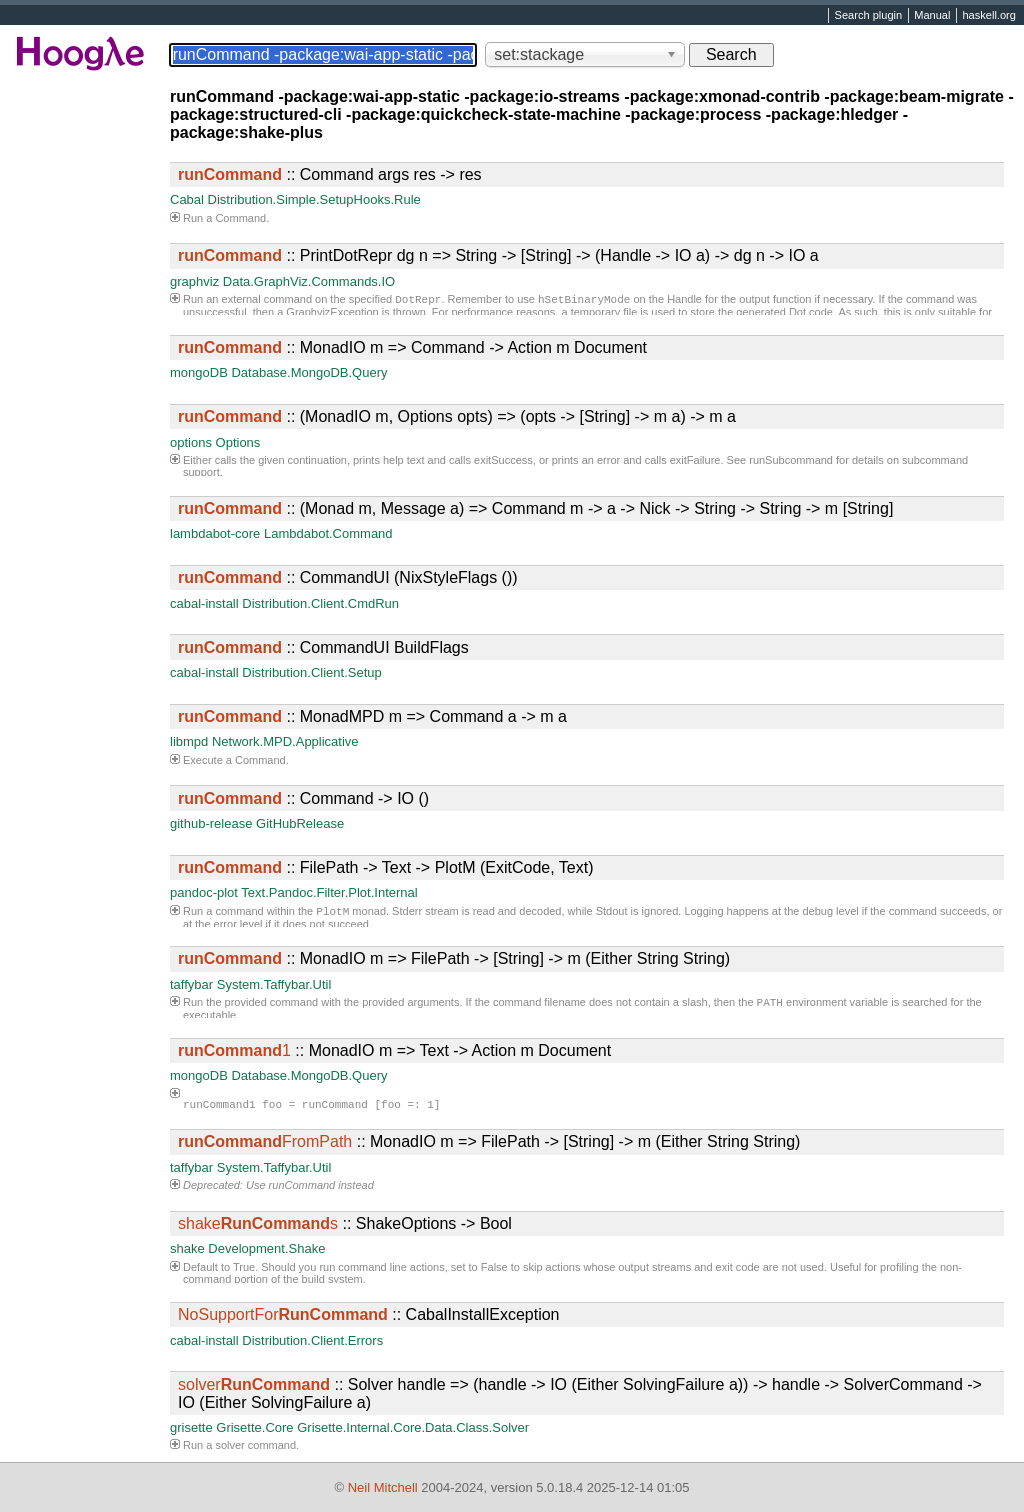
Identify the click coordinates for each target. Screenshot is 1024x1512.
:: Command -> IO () (303, 798)
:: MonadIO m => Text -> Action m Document (394, 1050)
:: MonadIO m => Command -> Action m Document (412, 347)
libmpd (189, 741)
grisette (191, 1427)
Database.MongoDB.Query (309, 372)
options (191, 442)
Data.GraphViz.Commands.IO (309, 281)
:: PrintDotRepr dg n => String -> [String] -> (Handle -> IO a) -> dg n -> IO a (498, 255)
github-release (211, 823)
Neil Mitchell (383, 1487)
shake (187, 1248)
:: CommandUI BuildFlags (323, 647)
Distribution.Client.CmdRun (320, 603)
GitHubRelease (300, 823)
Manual (932, 16)
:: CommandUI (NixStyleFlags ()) (348, 577)
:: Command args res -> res (330, 174)
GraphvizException (332, 314)
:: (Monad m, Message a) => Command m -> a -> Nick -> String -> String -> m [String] (535, 508)
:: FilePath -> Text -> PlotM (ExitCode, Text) (386, 867)
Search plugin (869, 16)
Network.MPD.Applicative (285, 741)
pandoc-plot (204, 892)
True (244, 1267)
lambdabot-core (215, 533)
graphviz (194, 281)
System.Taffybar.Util (274, 984)
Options (238, 442)
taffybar (191, 984)
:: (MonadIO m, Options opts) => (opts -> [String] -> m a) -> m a (457, 416)
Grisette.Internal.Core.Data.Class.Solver (413, 1427)
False (494, 1267)
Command (240, 218)
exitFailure (695, 460)
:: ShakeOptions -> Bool (345, 1223)
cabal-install (204, 603)
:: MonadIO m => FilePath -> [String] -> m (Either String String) (454, 958)
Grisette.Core (254, 1427)
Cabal (187, 199)
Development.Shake (266, 1248)
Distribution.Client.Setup (311, 672)
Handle (684, 301)
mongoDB (199, 372)
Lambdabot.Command (328, 533)
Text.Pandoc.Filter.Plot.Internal (329, 892)
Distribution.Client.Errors (312, 1340)
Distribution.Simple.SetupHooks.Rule (314, 199)
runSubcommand (791, 460)
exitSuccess (503, 460)
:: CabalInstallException (368, 1314)
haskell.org (988, 16)
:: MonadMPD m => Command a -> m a (372, 716)
